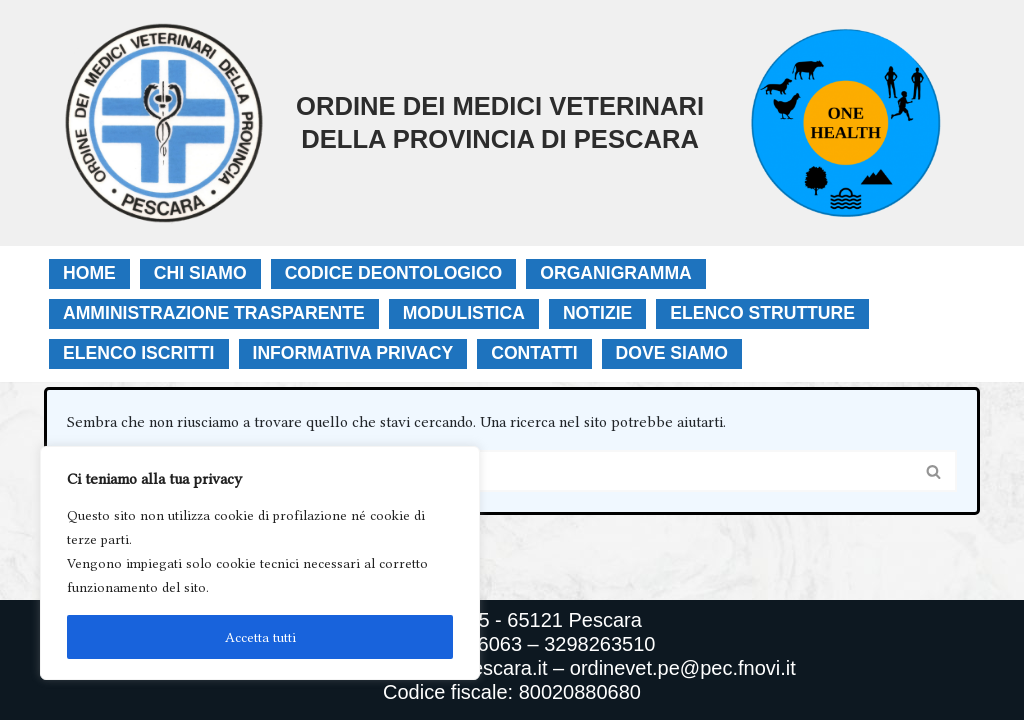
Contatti (534, 353)
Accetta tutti (260, 637)
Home (89, 273)
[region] (260, 563)
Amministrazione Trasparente (214, 313)
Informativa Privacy (353, 353)
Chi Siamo (200, 273)
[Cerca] (489, 471)
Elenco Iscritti (139, 353)
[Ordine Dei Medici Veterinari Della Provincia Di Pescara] (390, 123)
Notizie (597, 313)
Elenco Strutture (762, 313)
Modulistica (464, 313)
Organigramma (616, 273)
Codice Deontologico (394, 273)
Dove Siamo (672, 353)
